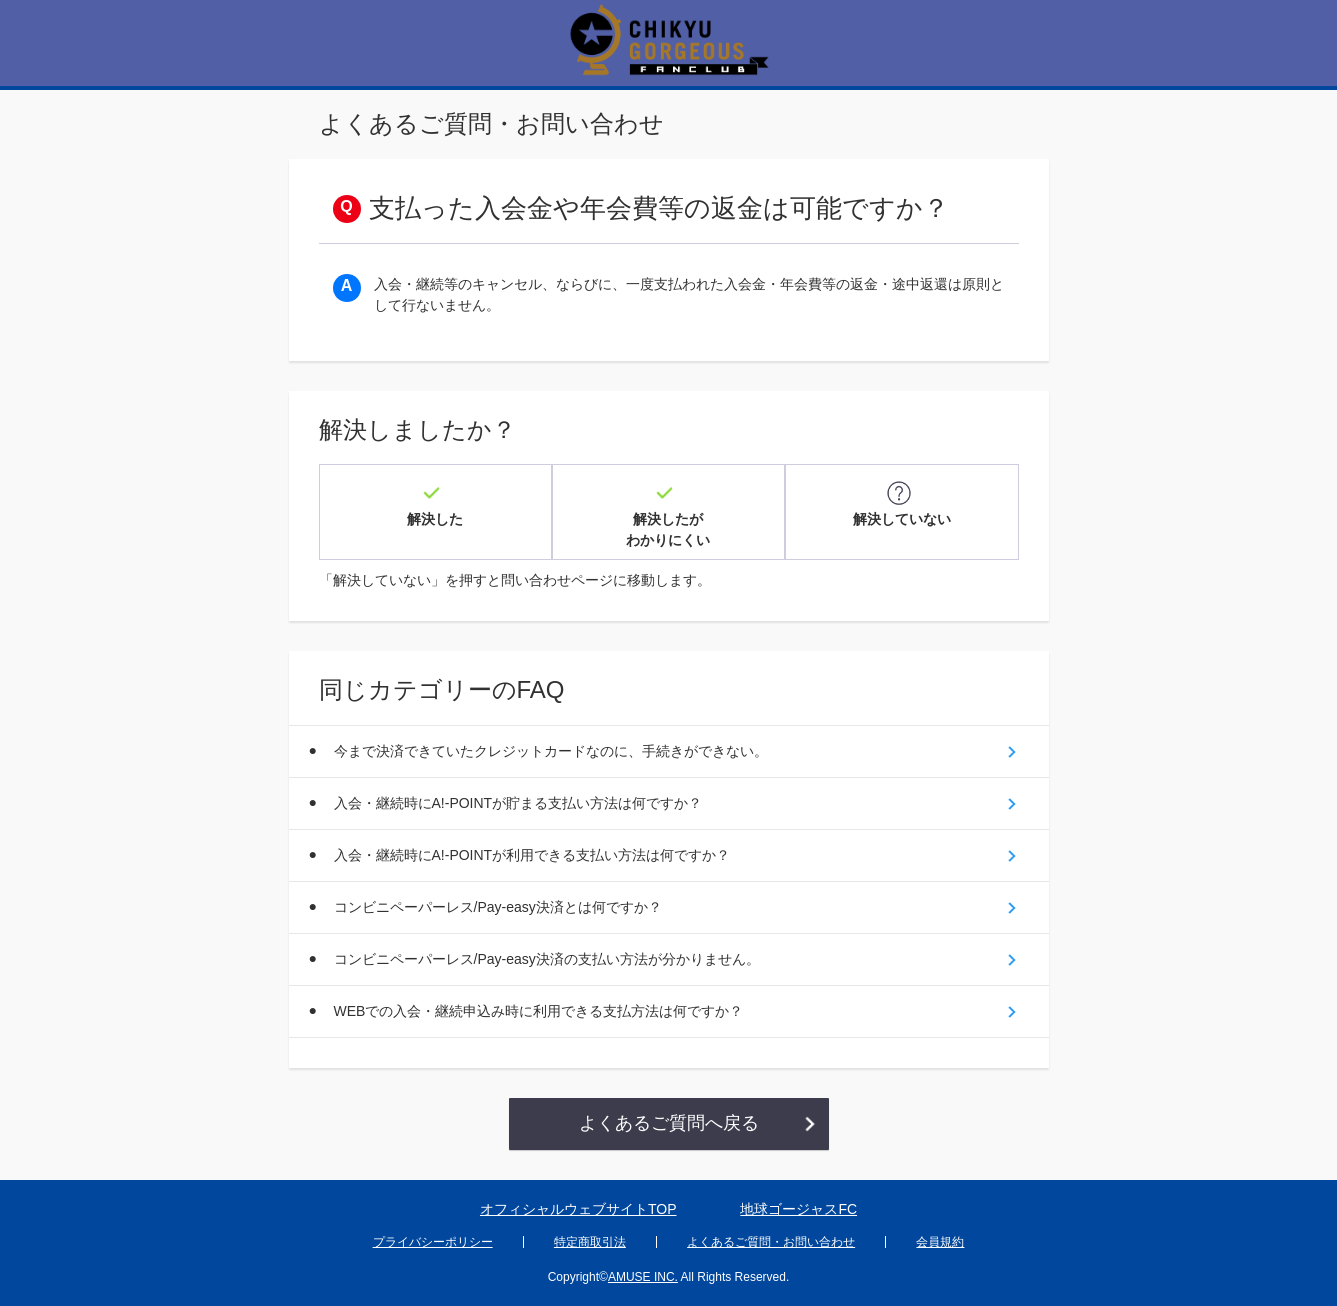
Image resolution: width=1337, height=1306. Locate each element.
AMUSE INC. (643, 1277)
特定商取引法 (590, 1242)
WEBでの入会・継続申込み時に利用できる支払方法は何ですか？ (539, 1011)
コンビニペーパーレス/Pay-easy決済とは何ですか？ (498, 907)
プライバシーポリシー (433, 1242)
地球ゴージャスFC (798, 1209)
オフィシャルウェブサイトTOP (578, 1209)
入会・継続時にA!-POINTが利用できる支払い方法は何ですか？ (532, 855)
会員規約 (940, 1242)
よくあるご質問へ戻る (669, 1123)
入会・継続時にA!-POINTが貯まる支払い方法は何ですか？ (518, 803)
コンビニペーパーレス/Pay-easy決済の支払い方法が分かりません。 (547, 959)
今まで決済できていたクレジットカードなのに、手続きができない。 (551, 751)
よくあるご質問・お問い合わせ (771, 1242)
